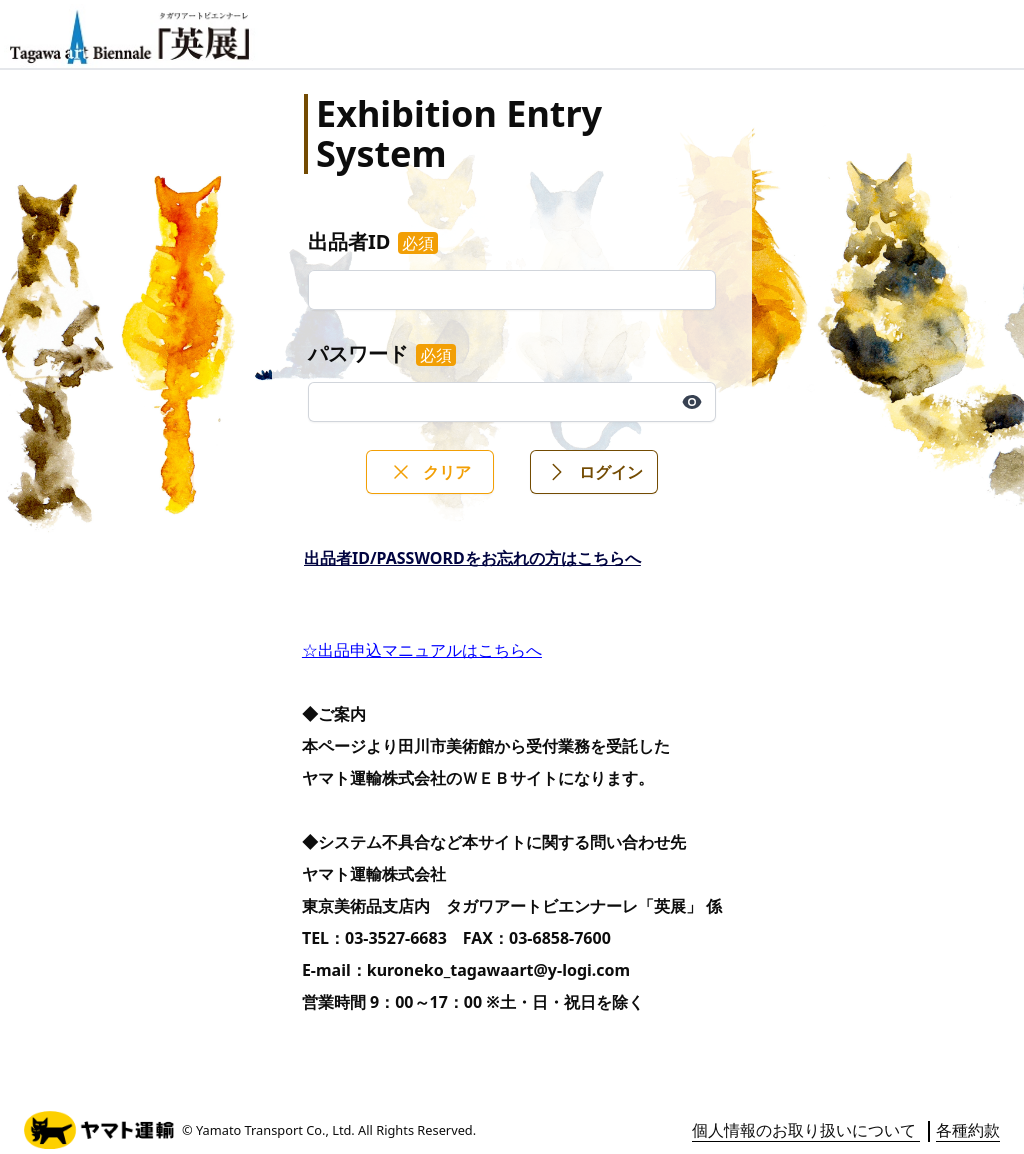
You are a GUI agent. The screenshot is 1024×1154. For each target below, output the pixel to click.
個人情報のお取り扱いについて (806, 1130)
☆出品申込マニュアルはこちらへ (422, 650)
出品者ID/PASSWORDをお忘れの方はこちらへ (472, 558)
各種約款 (968, 1130)
